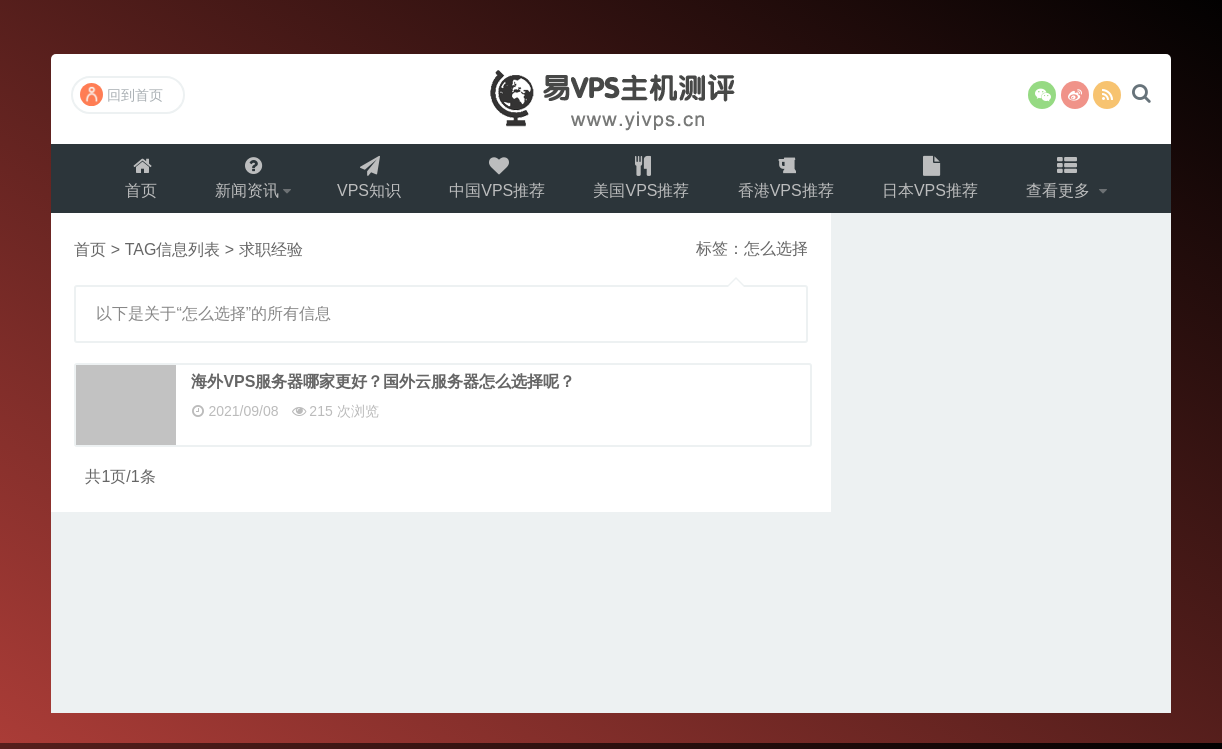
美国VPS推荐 (643, 180)
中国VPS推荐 (497, 180)
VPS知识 (367, 180)
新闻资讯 (242, 180)
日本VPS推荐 (935, 180)
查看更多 (1067, 180)
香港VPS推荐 (789, 180)
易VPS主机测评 (611, 99)
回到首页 (121, 94)
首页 (135, 180)
